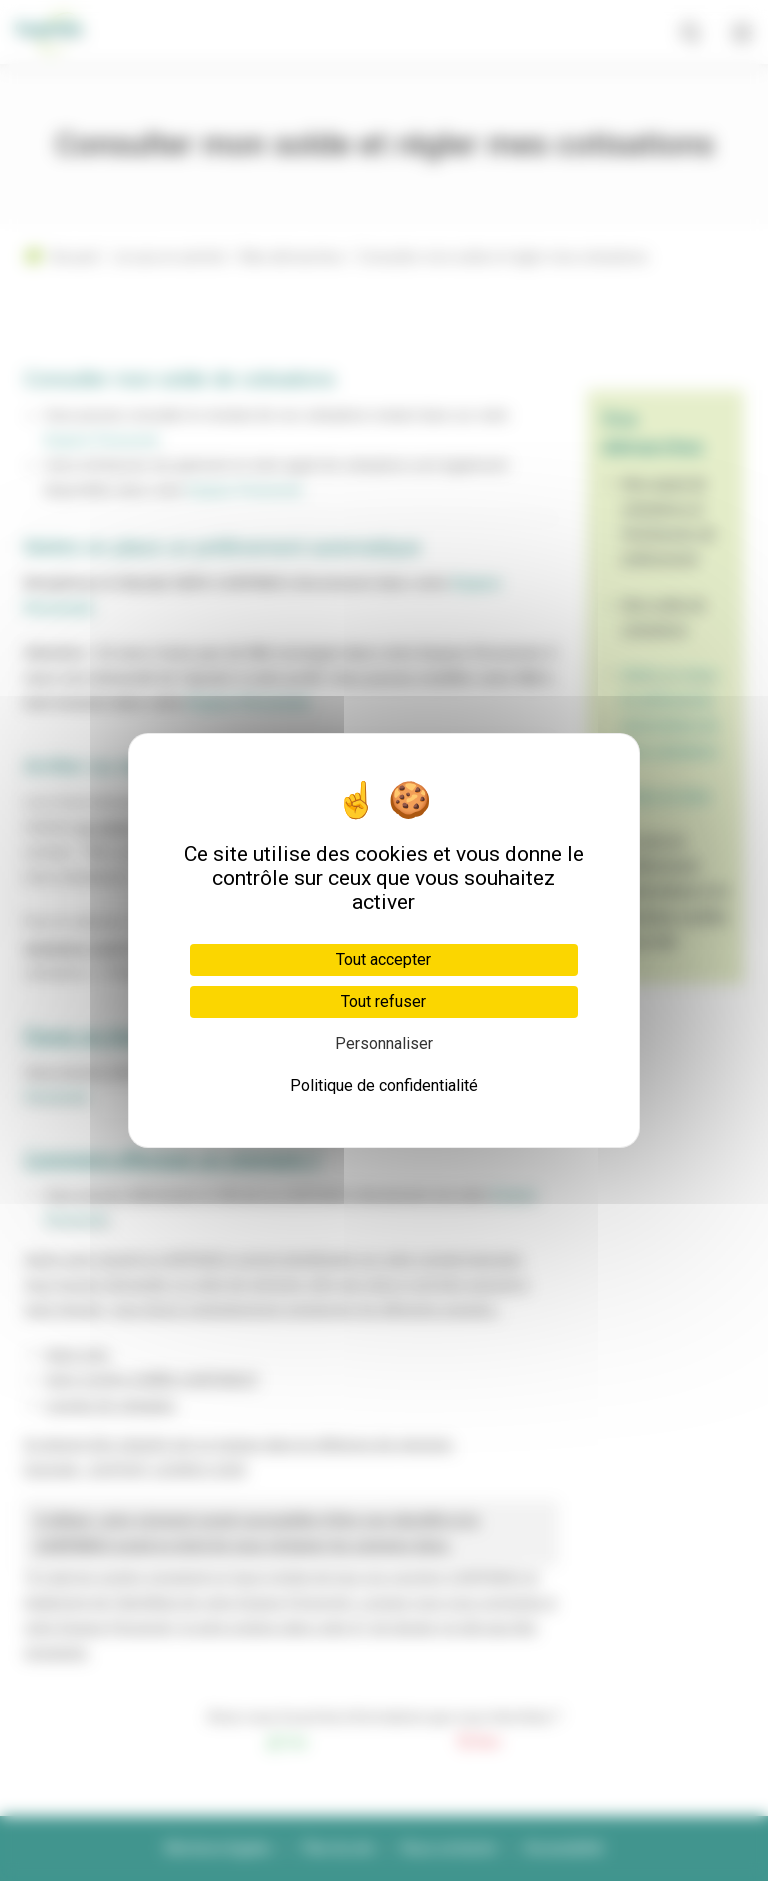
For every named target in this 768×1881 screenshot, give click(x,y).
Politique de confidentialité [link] (384, 1085)
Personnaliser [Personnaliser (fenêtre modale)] (384, 1043)
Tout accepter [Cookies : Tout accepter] (383, 959)
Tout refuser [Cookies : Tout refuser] (383, 1001)
